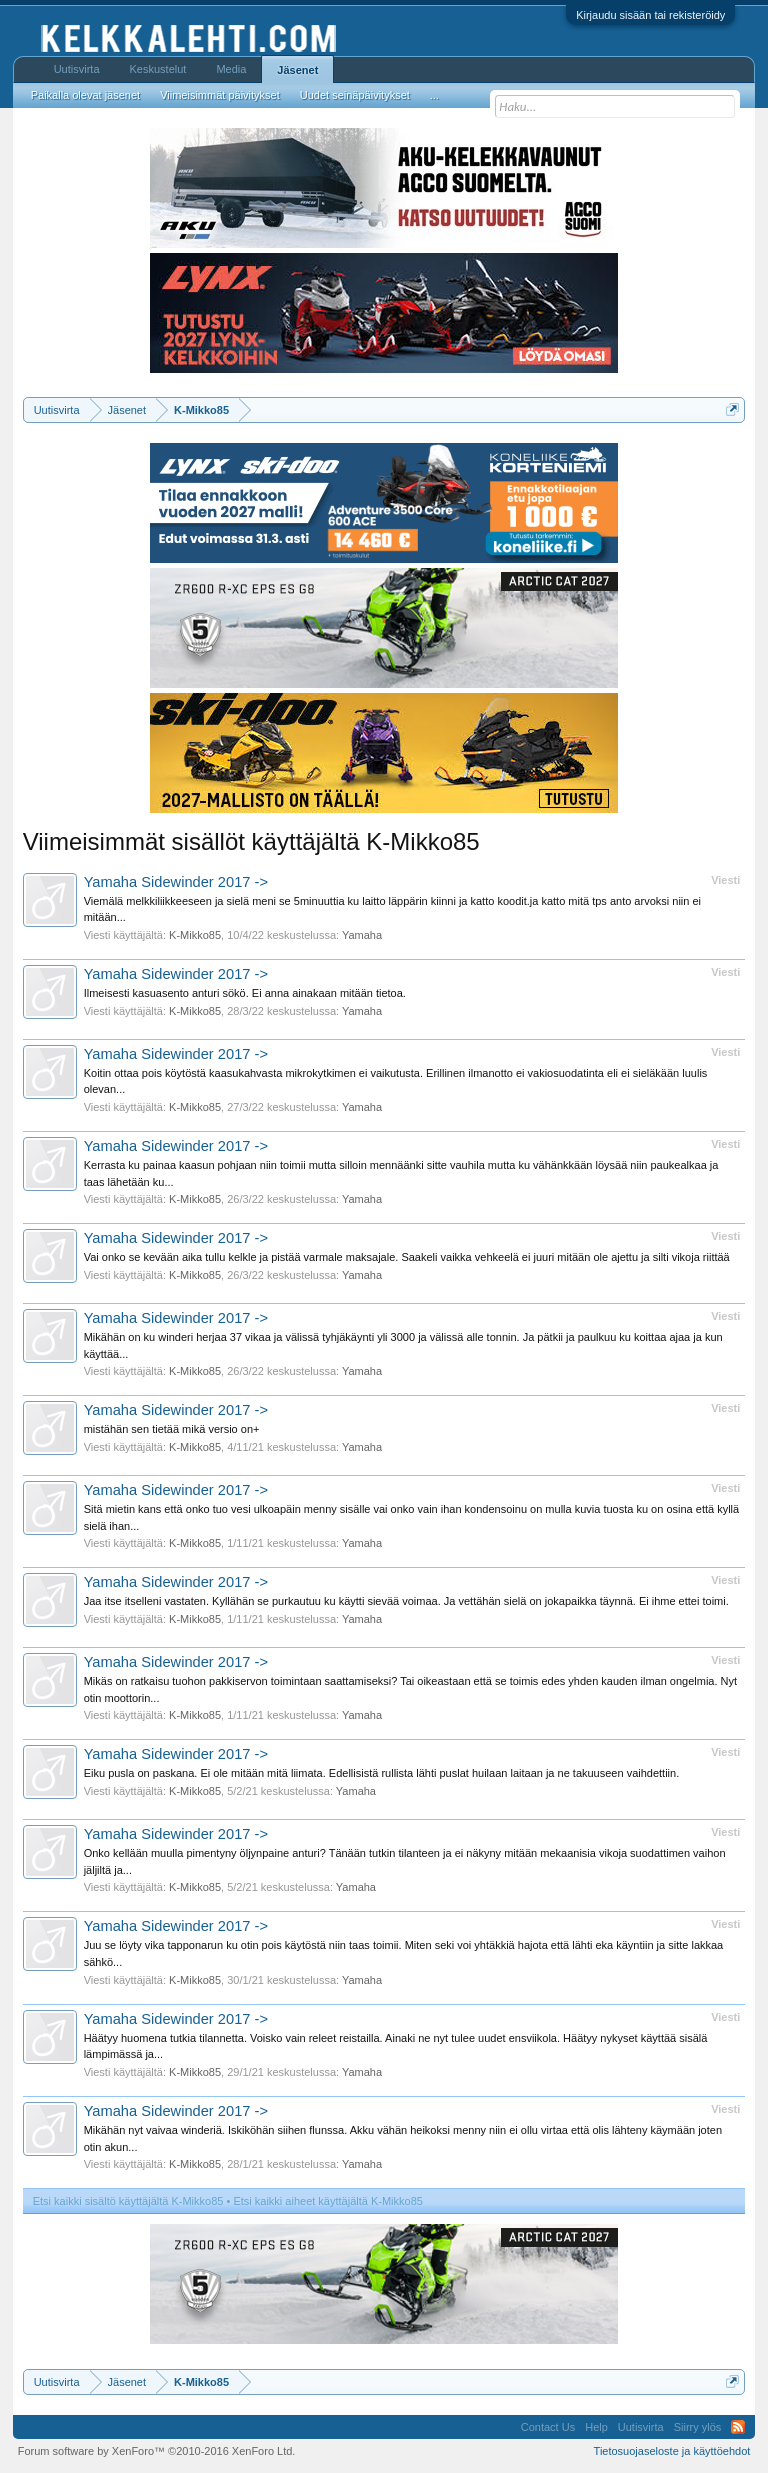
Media (231, 69)
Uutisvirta (77, 69)
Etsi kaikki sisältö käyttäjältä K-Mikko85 (128, 2201)
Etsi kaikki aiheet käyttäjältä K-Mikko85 (328, 2201)
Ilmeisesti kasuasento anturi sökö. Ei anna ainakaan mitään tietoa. (245, 993)
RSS (738, 2427)
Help (596, 2427)
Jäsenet (297, 70)
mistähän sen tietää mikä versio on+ (172, 1429)
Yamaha (362, 935)
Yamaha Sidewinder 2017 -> (176, 882)
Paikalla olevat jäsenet (85, 95)
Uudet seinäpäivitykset (355, 95)
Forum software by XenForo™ (157, 2451)
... (434, 95)
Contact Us (548, 2427)
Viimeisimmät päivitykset (220, 95)
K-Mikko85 (195, 935)
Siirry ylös (698, 2427)
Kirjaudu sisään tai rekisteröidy (650, 15)
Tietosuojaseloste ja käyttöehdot (672, 2451)
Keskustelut (158, 69)
